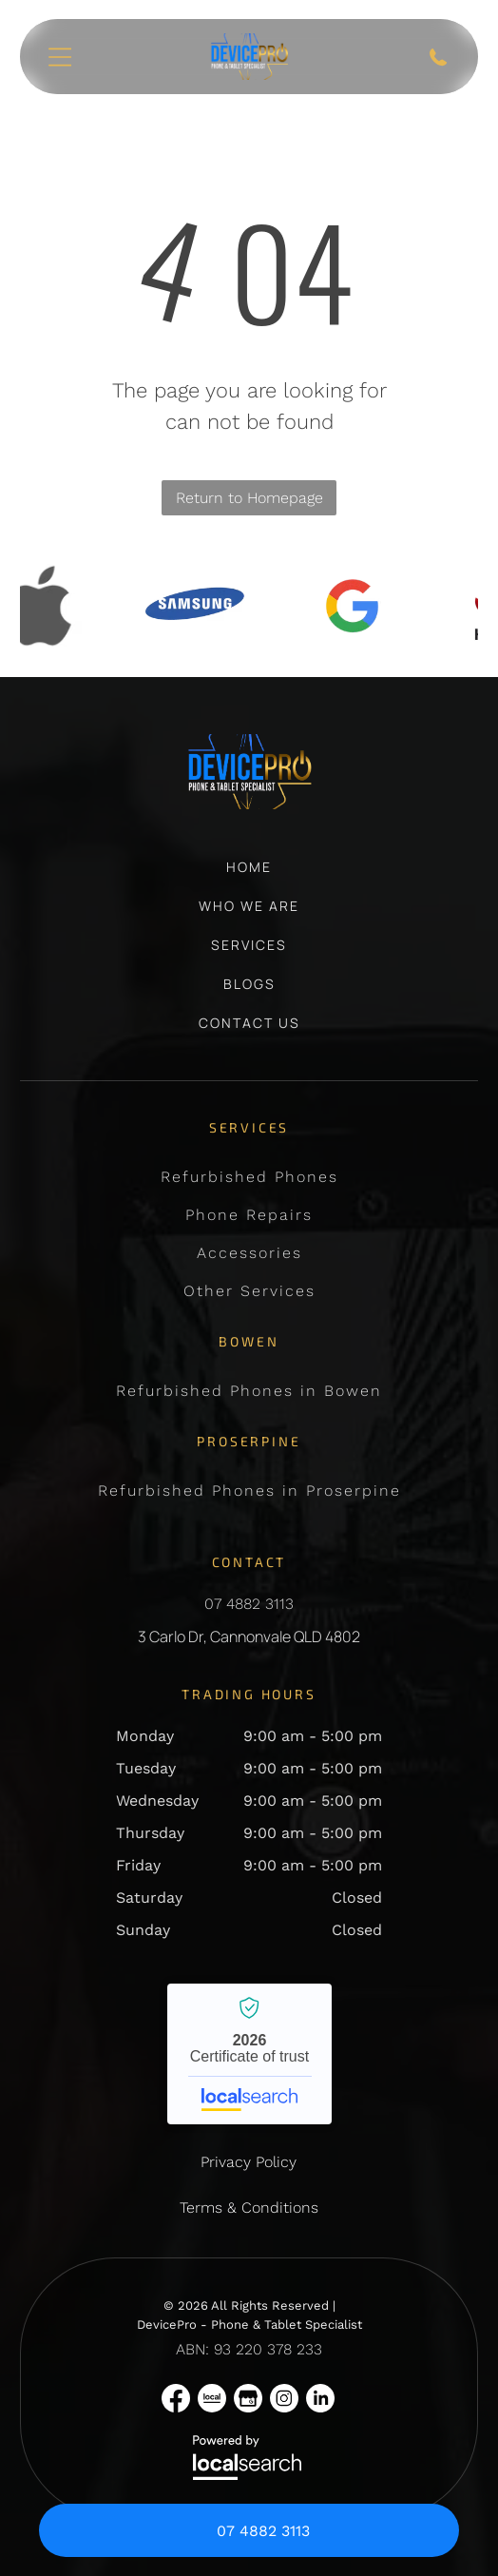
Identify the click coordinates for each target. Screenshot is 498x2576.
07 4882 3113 (249, 1604)
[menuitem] (249, 876)
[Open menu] (59, 57)
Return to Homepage (249, 498)
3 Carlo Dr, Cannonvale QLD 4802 (249, 1636)
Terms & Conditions (249, 2207)
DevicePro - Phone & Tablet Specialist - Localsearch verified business (249, 2054)
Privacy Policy (249, 2162)
